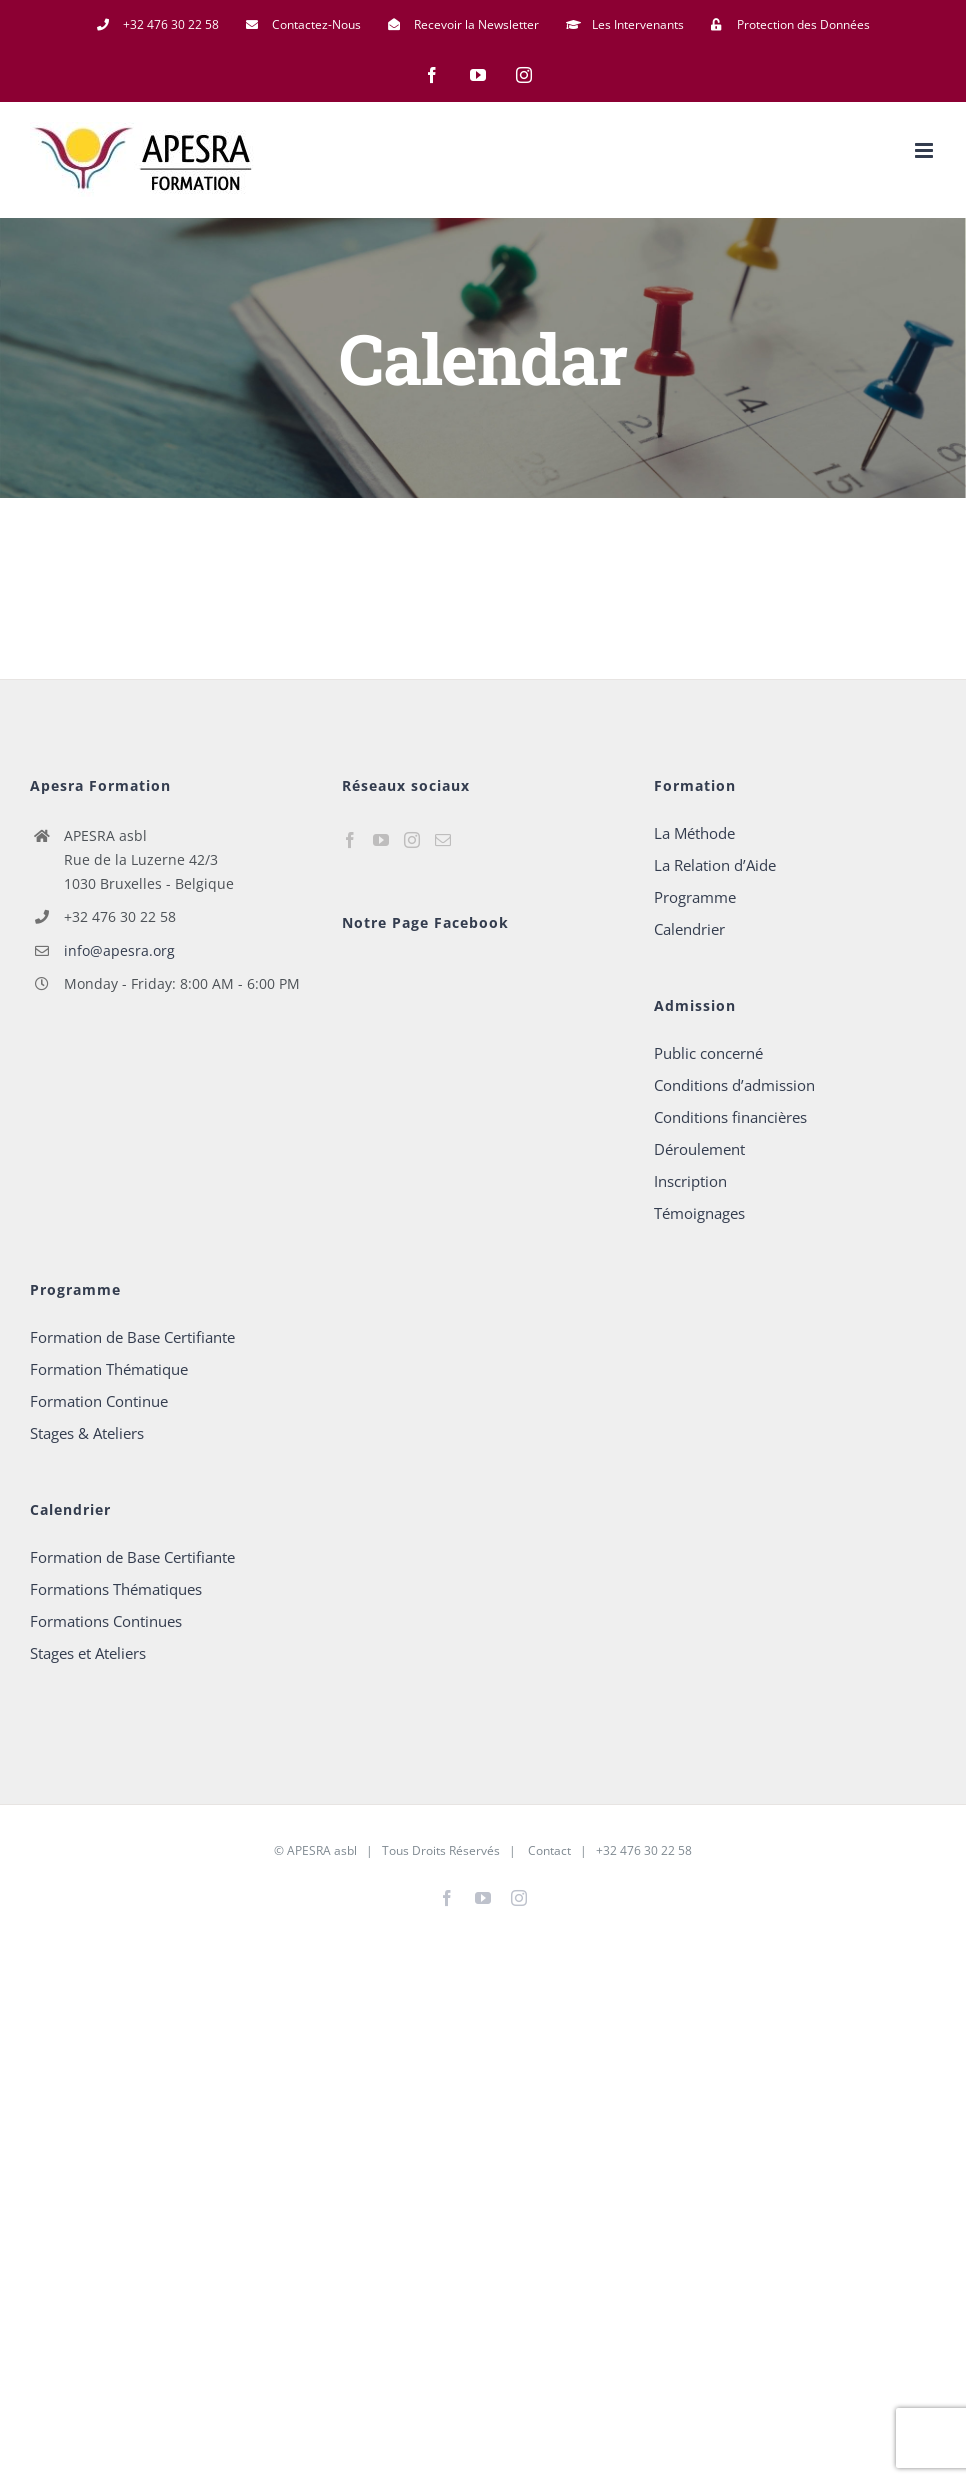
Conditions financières (730, 1117)
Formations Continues (106, 1621)
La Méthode (694, 833)
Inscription (690, 1181)
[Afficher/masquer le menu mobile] (925, 150)
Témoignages (699, 1213)
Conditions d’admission (734, 1085)
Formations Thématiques (116, 1589)
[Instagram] (412, 840)
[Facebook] (350, 840)
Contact (548, 1850)
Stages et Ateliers (88, 1653)
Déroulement (699, 1149)
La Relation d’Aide (715, 865)
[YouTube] (381, 840)
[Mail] (443, 840)
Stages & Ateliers (87, 1433)
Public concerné (708, 1053)
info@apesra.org (119, 950)
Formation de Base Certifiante (132, 1337)
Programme (695, 897)
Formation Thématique (109, 1369)
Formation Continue (99, 1401)
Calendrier (689, 929)
